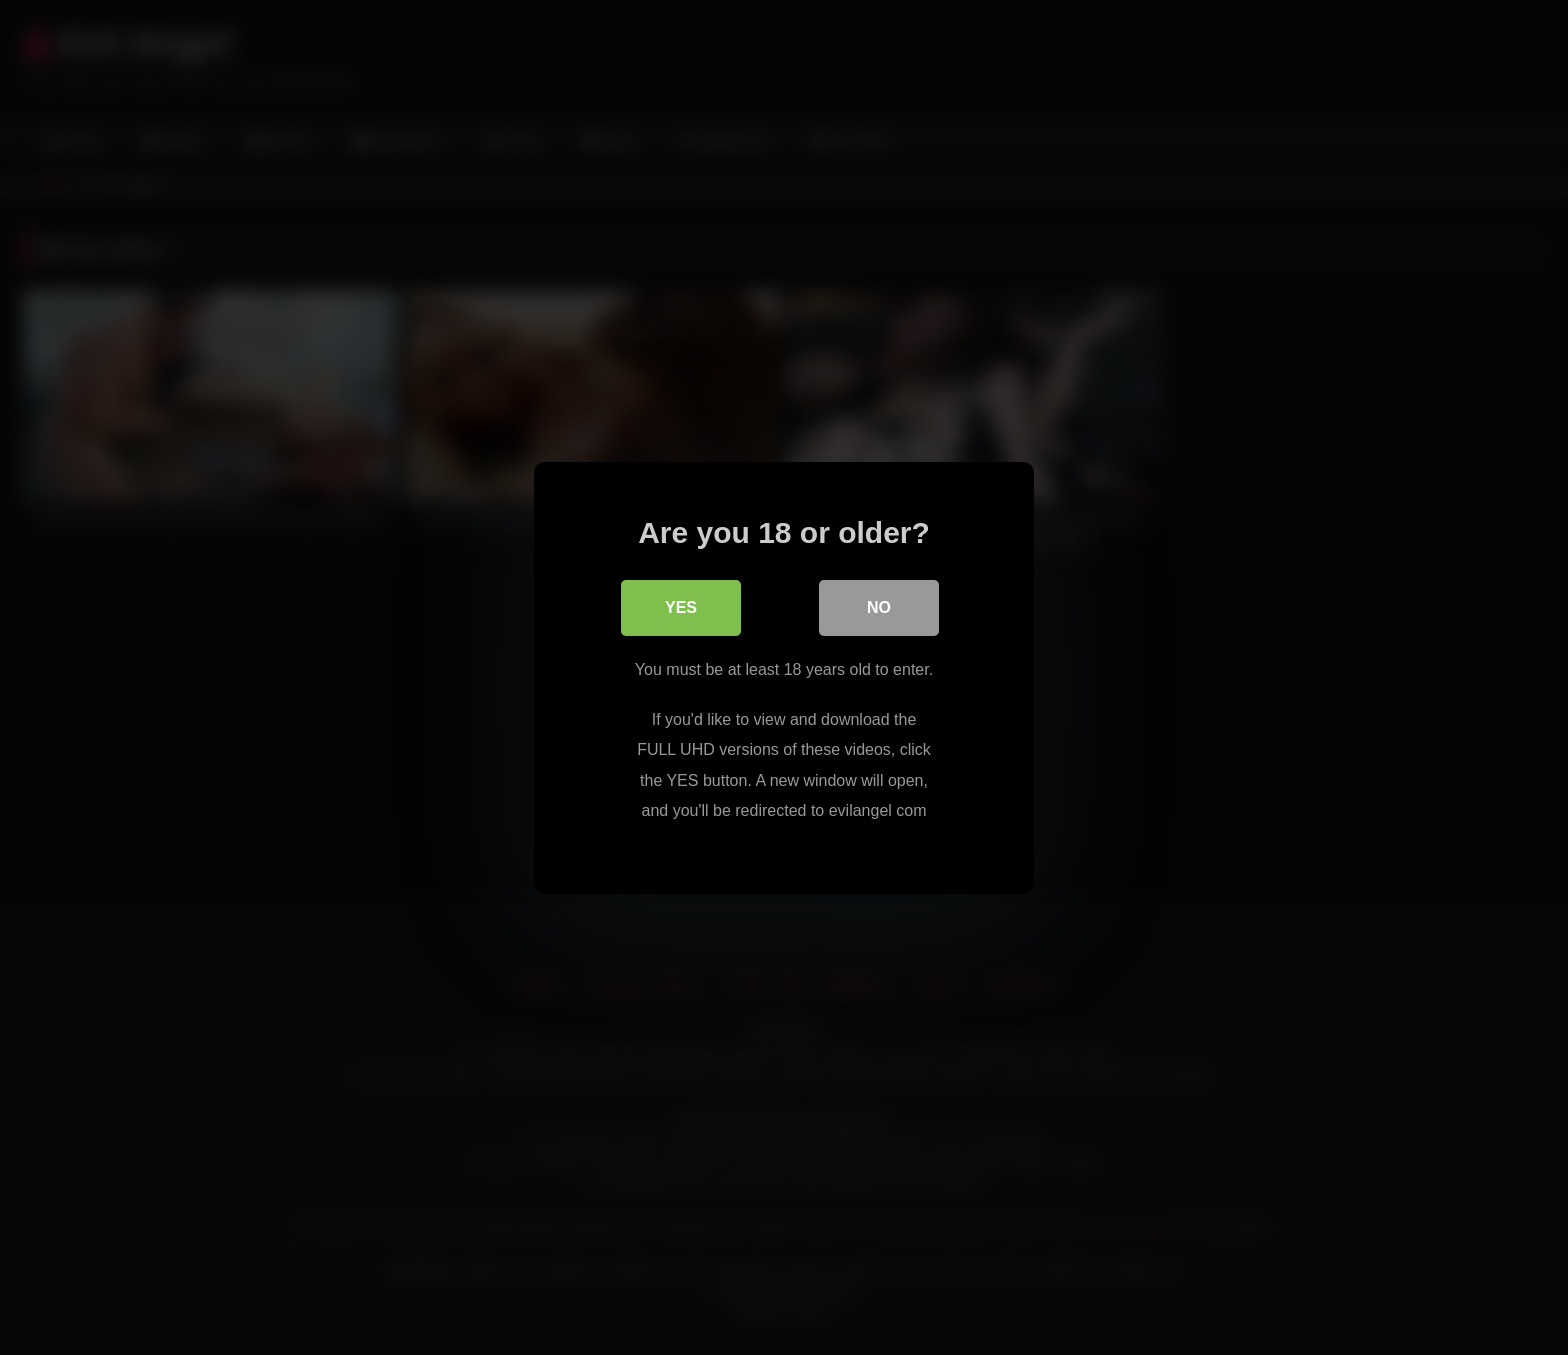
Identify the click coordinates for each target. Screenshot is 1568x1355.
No (879, 607)
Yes (681, 607)
